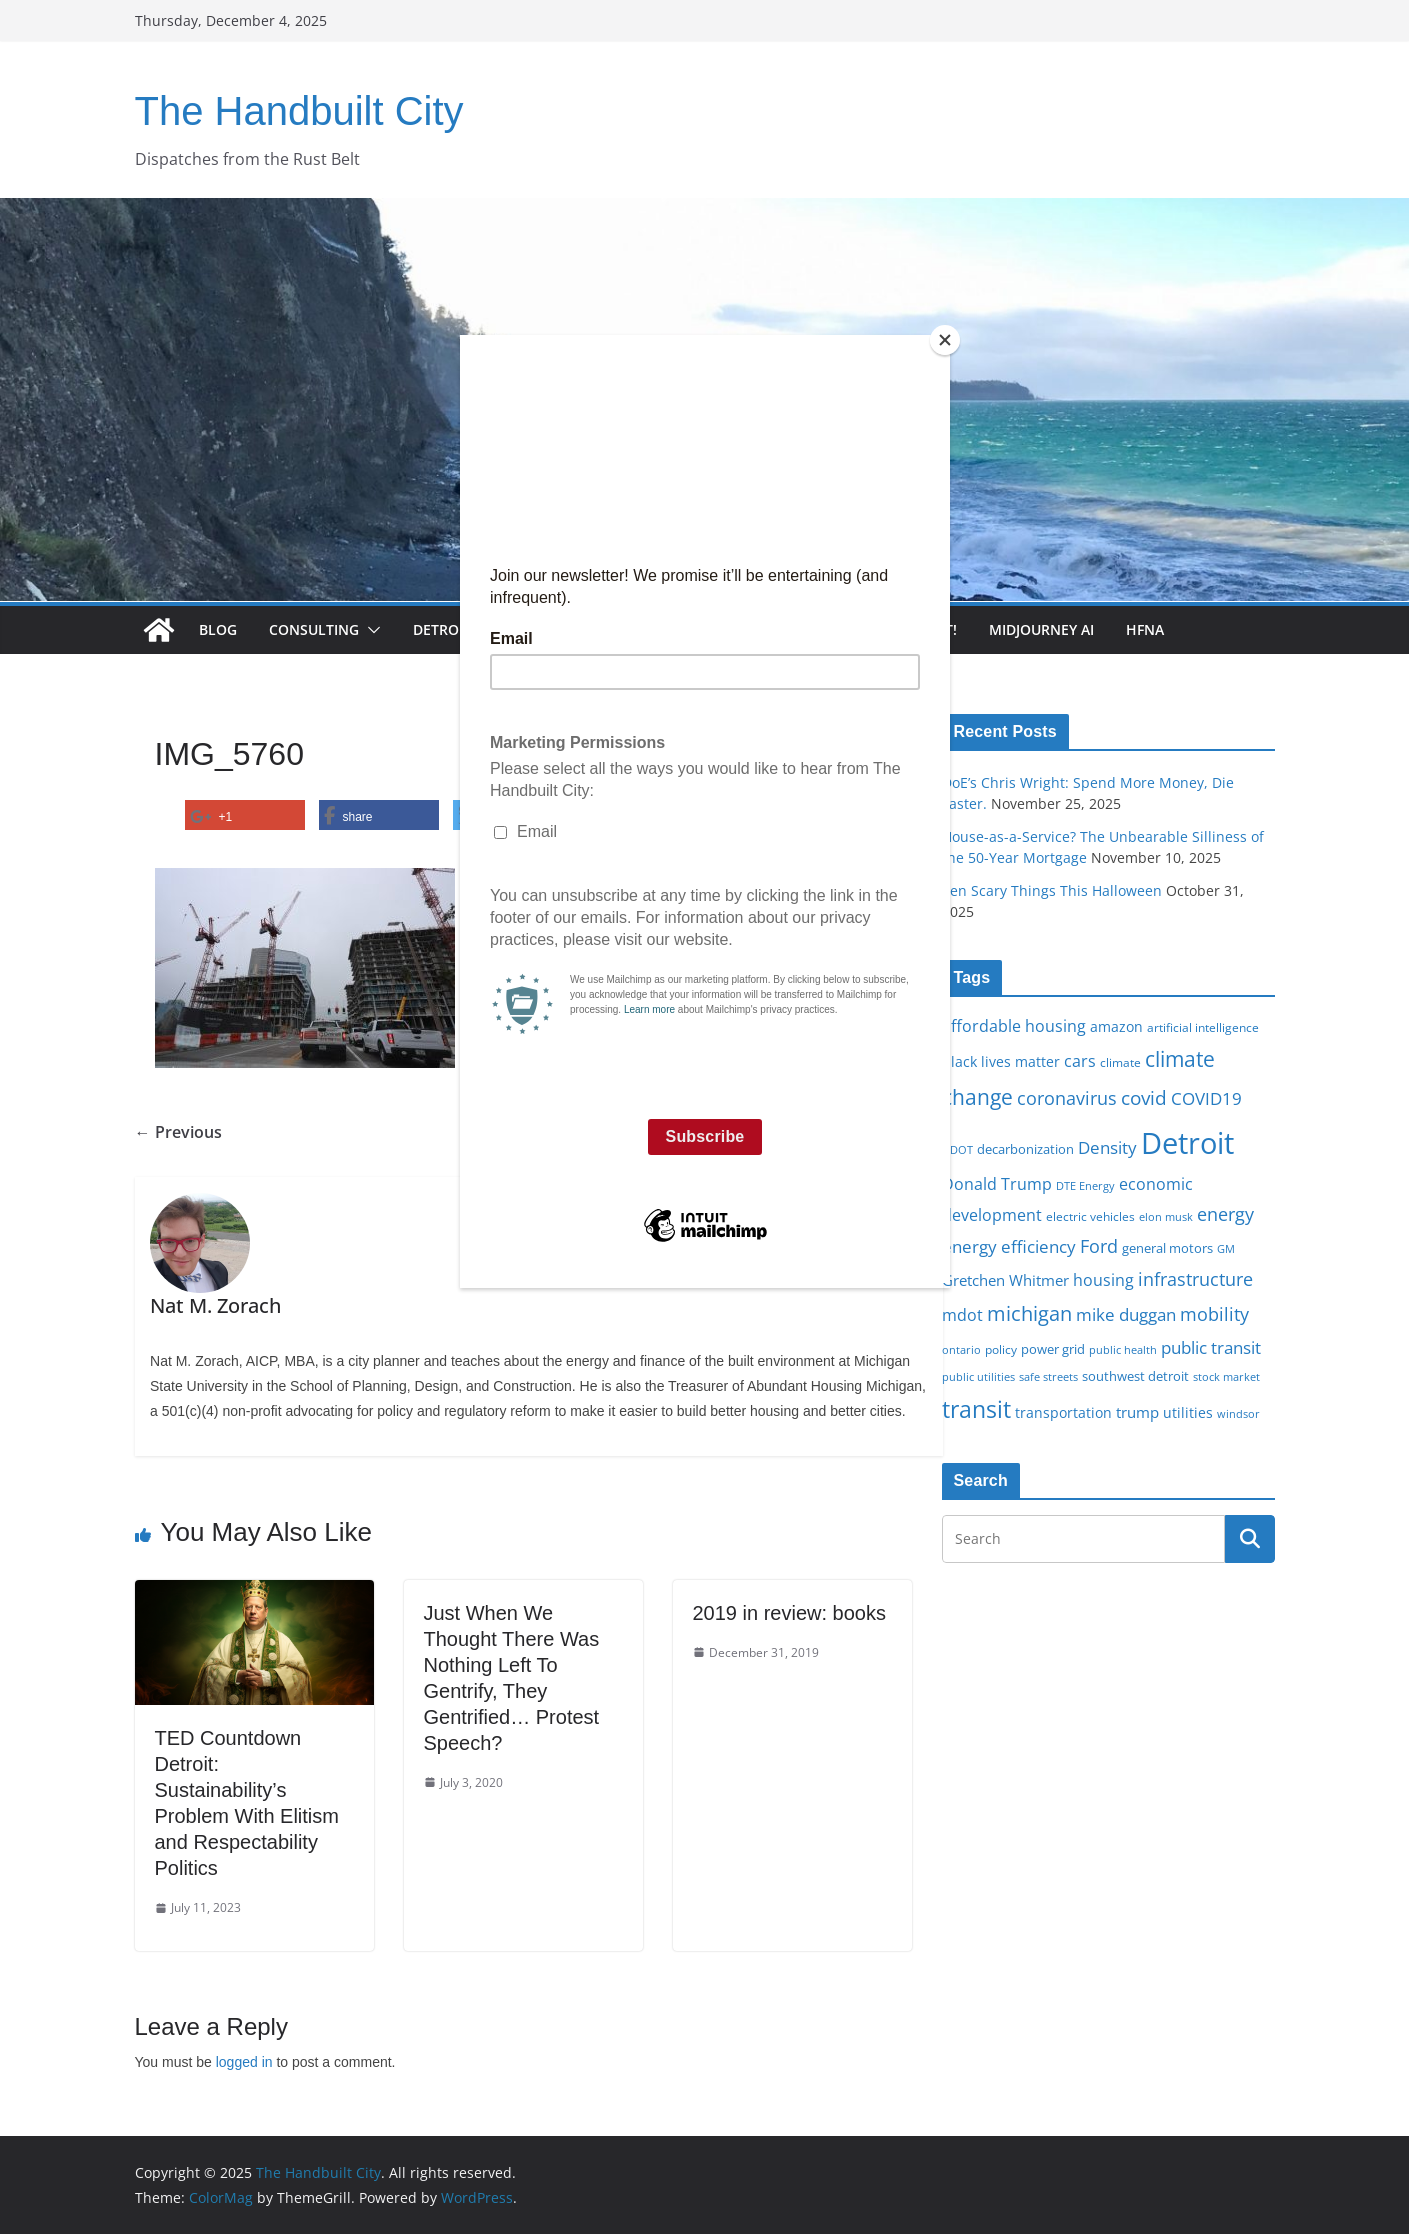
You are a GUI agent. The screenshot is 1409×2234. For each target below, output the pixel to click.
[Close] (945, 340)
